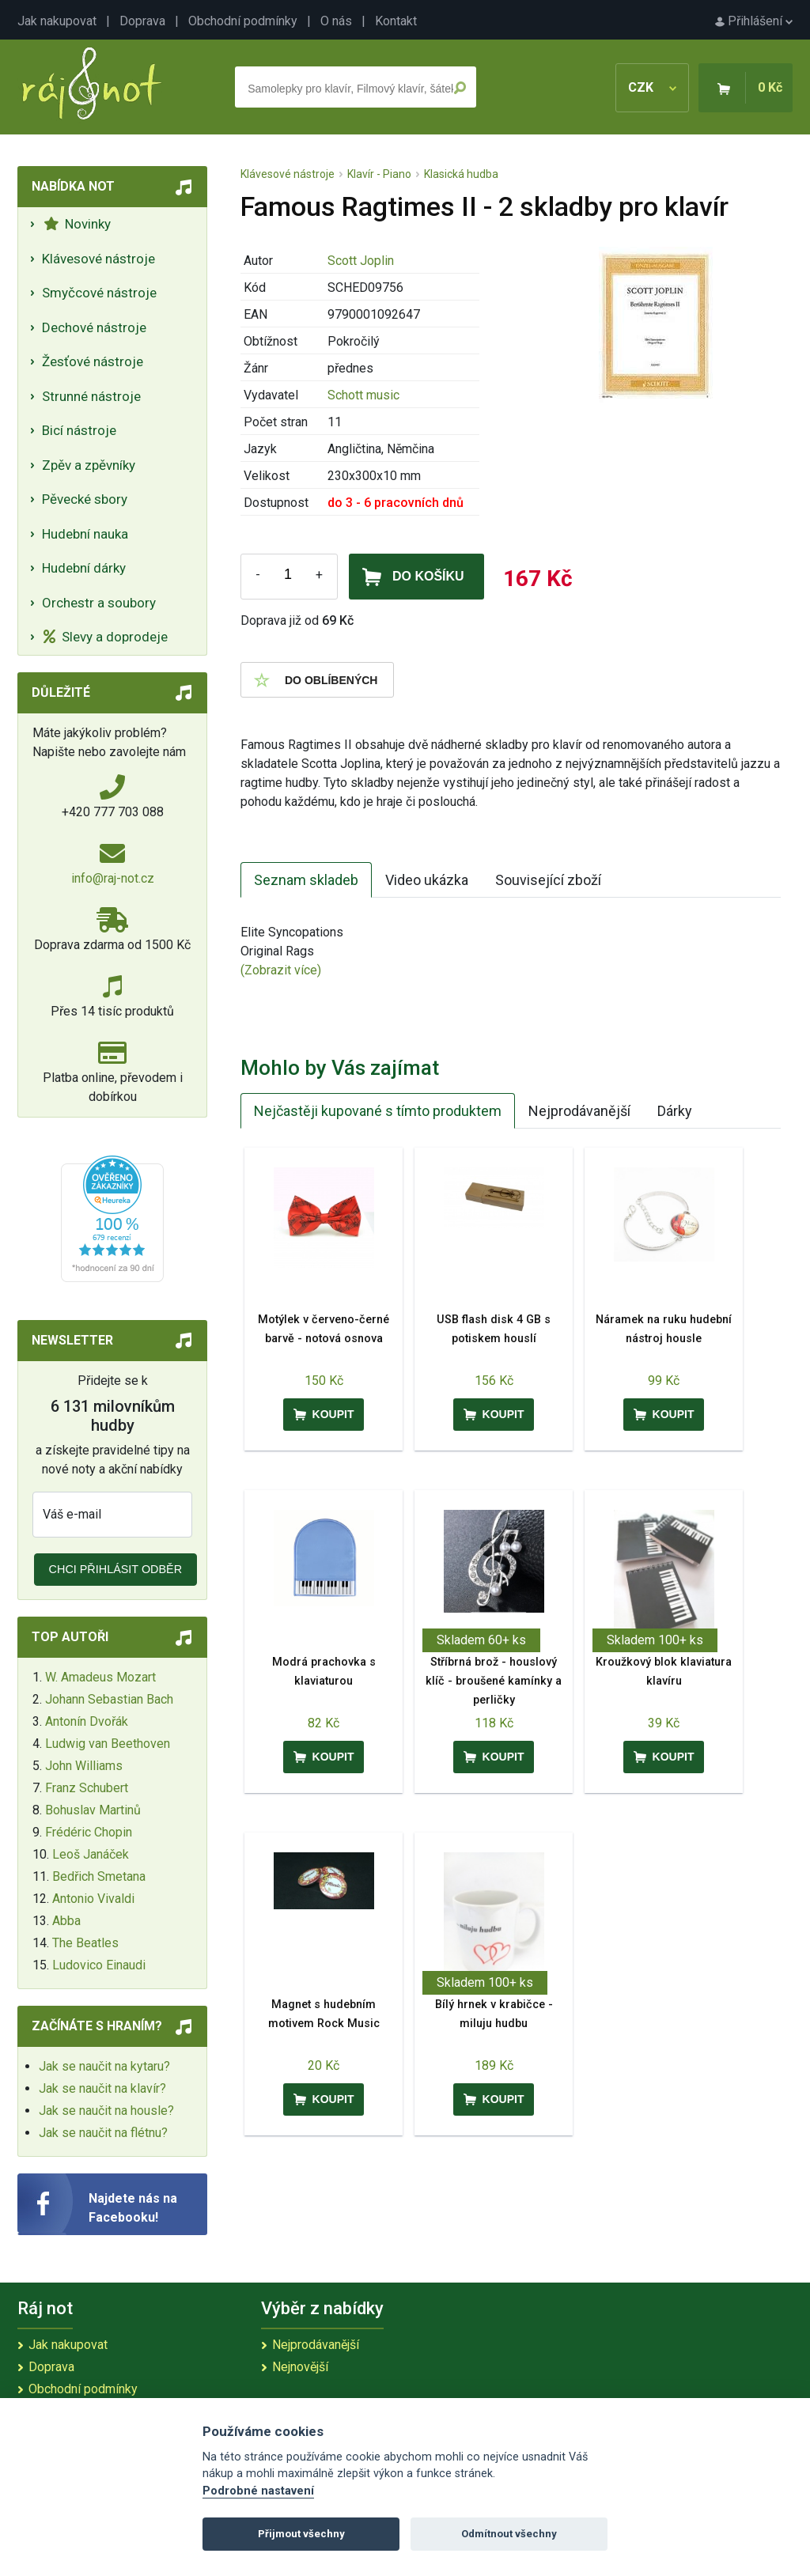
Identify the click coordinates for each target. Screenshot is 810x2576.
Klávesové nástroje (98, 259)
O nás (336, 20)
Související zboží (548, 880)
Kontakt (396, 20)
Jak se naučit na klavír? (102, 2088)
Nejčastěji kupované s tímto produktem (378, 1111)
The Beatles (85, 1942)
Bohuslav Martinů (93, 1810)
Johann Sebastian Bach (109, 1699)
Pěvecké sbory (84, 499)
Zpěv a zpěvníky (88, 465)
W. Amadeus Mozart (100, 1677)
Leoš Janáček (90, 1854)
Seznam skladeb (306, 880)
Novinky (77, 224)
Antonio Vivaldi (93, 1898)
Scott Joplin (360, 260)
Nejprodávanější (579, 1111)
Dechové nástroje (94, 327)
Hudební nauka (85, 534)
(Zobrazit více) (280, 970)
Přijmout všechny (301, 2534)
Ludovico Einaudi (99, 1965)
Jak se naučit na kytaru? (104, 2066)
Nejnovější (300, 2366)
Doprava (142, 20)
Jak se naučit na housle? (106, 2110)
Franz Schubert (86, 1787)
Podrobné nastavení (258, 2491)
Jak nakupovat (57, 20)
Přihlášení (754, 20)
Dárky (674, 1111)
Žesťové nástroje (92, 361)
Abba (66, 1920)
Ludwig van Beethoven (107, 1743)
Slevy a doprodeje (106, 637)
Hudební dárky (84, 568)
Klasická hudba (461, 174)
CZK (652, 87)
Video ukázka (426, 880)
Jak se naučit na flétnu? (103, 2132)
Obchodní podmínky (242, 20)
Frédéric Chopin (88, 1832)
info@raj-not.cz (112, 878)
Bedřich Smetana (99, 1876)
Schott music (363, 395)
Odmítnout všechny (509, 2534)
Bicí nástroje (79, 430)
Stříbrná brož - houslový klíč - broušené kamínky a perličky (494, 1681)
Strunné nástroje (91, 396)
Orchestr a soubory (99, 603)
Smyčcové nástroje (99, 293)
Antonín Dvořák (86, 1721)
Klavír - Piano (379, 174)
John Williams (84, 1765)
